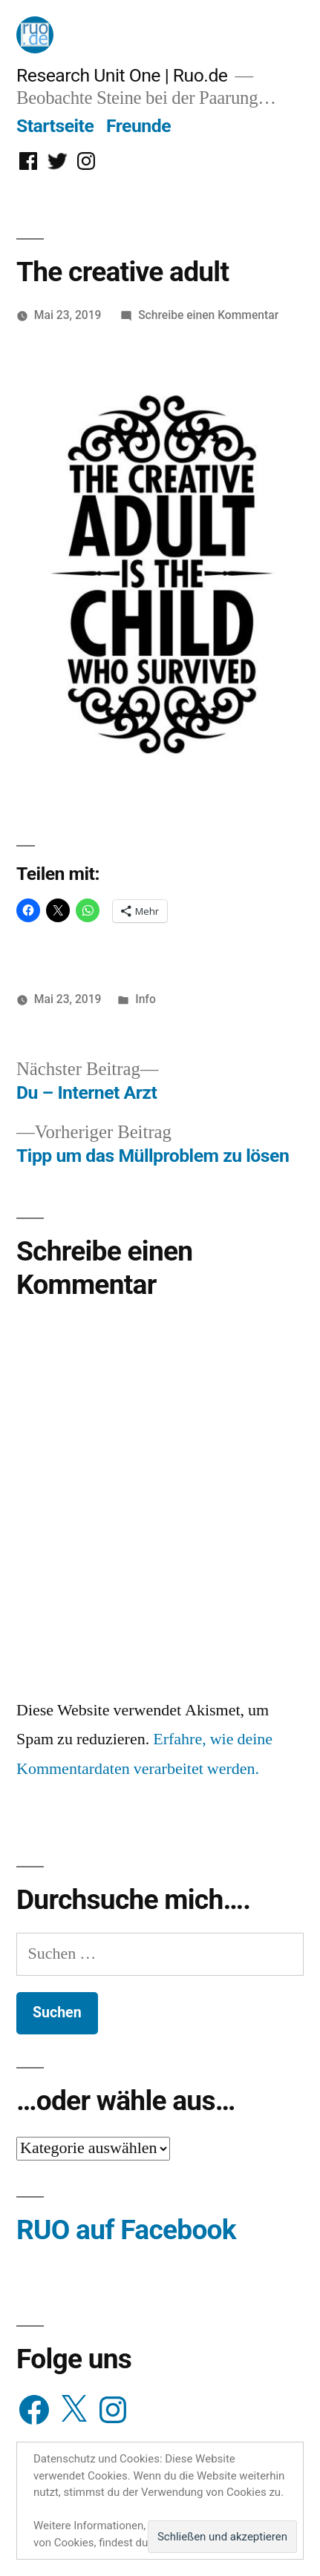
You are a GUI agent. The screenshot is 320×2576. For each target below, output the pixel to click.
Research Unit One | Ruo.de (121, 75)
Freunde (138, 126)
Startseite (55, 126)
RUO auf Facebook (126, 2230)
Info (145, 999)
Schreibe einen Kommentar (208, 315)
